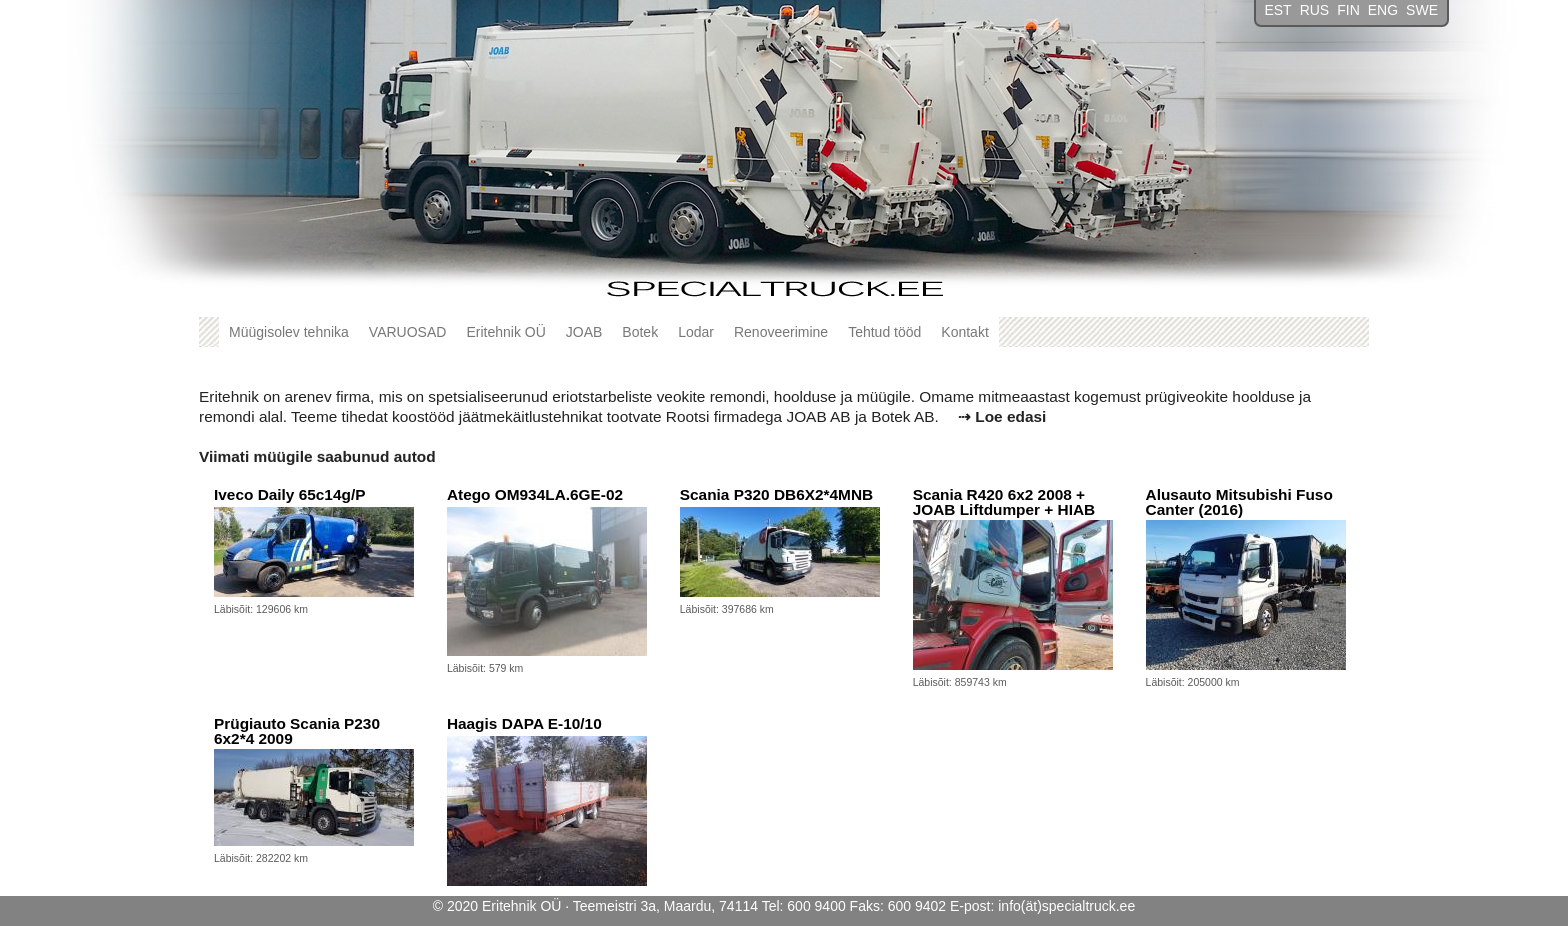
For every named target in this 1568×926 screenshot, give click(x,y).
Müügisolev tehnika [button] (289, 332)
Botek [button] (640, 332)
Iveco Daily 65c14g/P (289, 494)
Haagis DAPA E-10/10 (524, 723)
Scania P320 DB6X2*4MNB (776, 494)
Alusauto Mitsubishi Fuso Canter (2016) (1239, 502)
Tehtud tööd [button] (884, 332)
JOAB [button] (584, 332)
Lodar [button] (696, 332)
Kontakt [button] (964, 332)
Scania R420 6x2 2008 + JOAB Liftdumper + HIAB (1004, 502)
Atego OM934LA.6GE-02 (535, 494)
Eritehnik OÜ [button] (505, 332)
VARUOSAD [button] (408, 332)
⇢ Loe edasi (1002, 416)
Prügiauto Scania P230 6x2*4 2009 (297, 731)
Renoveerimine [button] (781, 332)
